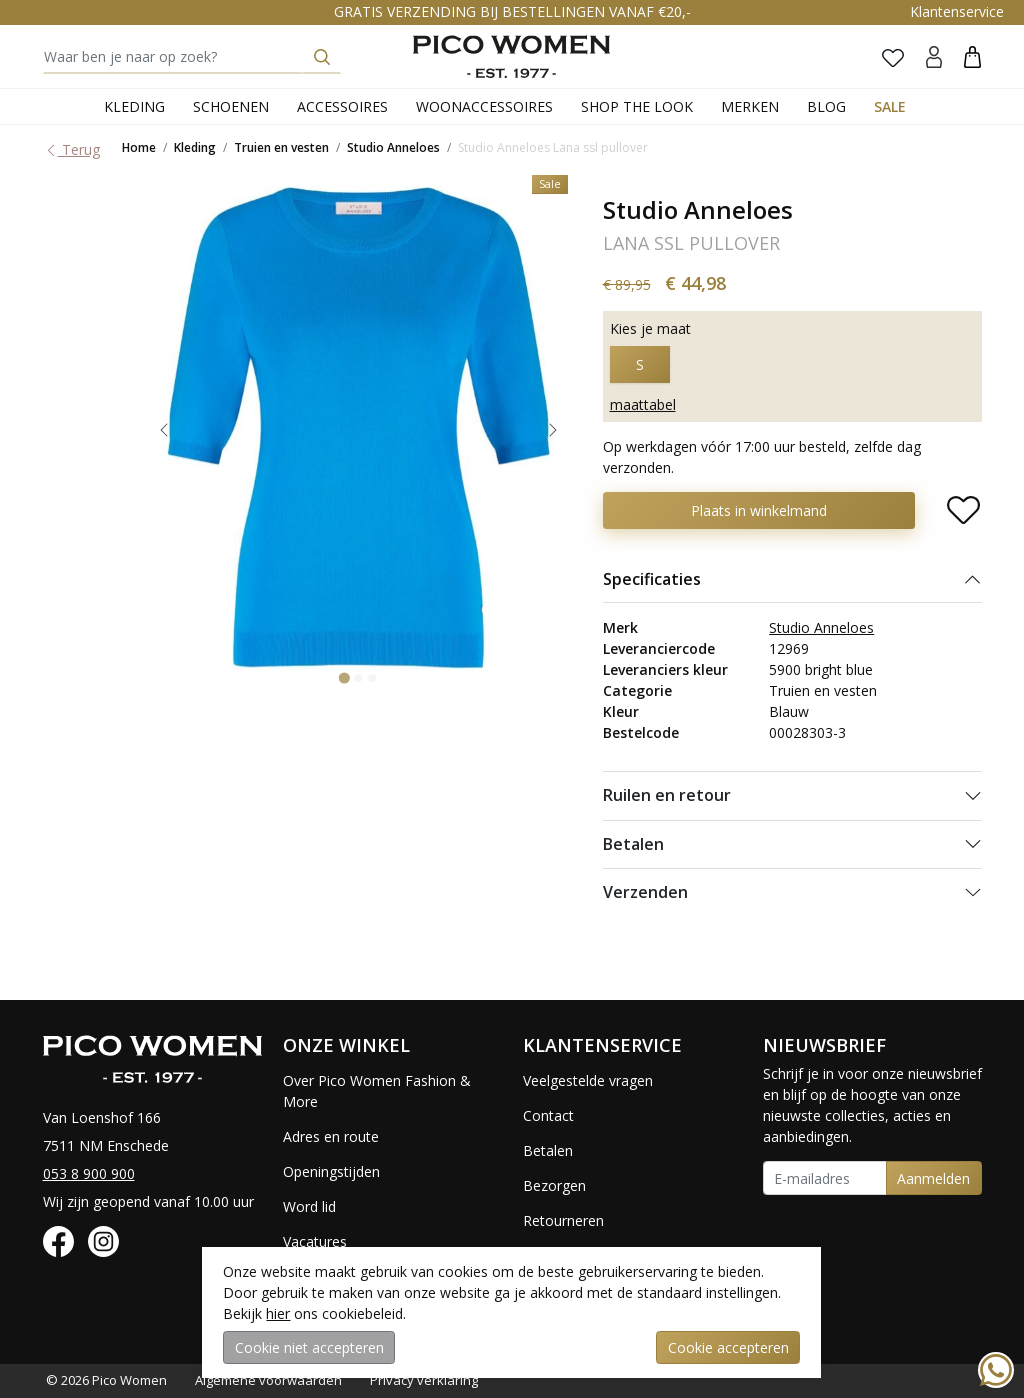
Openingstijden (331, 1171)
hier (278, 1313)
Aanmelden (933, 1178)
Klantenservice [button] (957, 11)
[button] (972, 56)
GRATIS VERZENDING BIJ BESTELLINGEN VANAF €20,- (512, 11)
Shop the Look (637, 106)
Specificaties (652, 579)
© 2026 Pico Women (106, 1380)
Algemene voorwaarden (268, 1380)
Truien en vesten (281, 147)
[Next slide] (553, 430)
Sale (890, 106)
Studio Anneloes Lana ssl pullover (553, 147)
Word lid (309, 1206)
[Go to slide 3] (373, 678)
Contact (548, 1115)
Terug (72, 149)
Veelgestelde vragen (588, 1080)
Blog (826, 106)
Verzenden (645, 892)
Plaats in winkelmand (759, 510)
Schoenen (231, 106)
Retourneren (563, 1220)
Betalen (633, 844)
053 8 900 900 (89, 1173)
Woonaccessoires (484, 106)
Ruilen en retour (667, 795)
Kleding (134, 106)
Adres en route (331, 1136)
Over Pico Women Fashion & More (377, 1091)
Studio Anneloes (393, 147)
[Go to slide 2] (359, 678)
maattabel (643, 404)
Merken (750, 106)
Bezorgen (554, 1185)
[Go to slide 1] (344, 677)
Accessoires (342, 106)
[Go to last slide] (164, 430)
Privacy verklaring (424, 1380)
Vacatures (315, 1241)
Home (139, 147)
